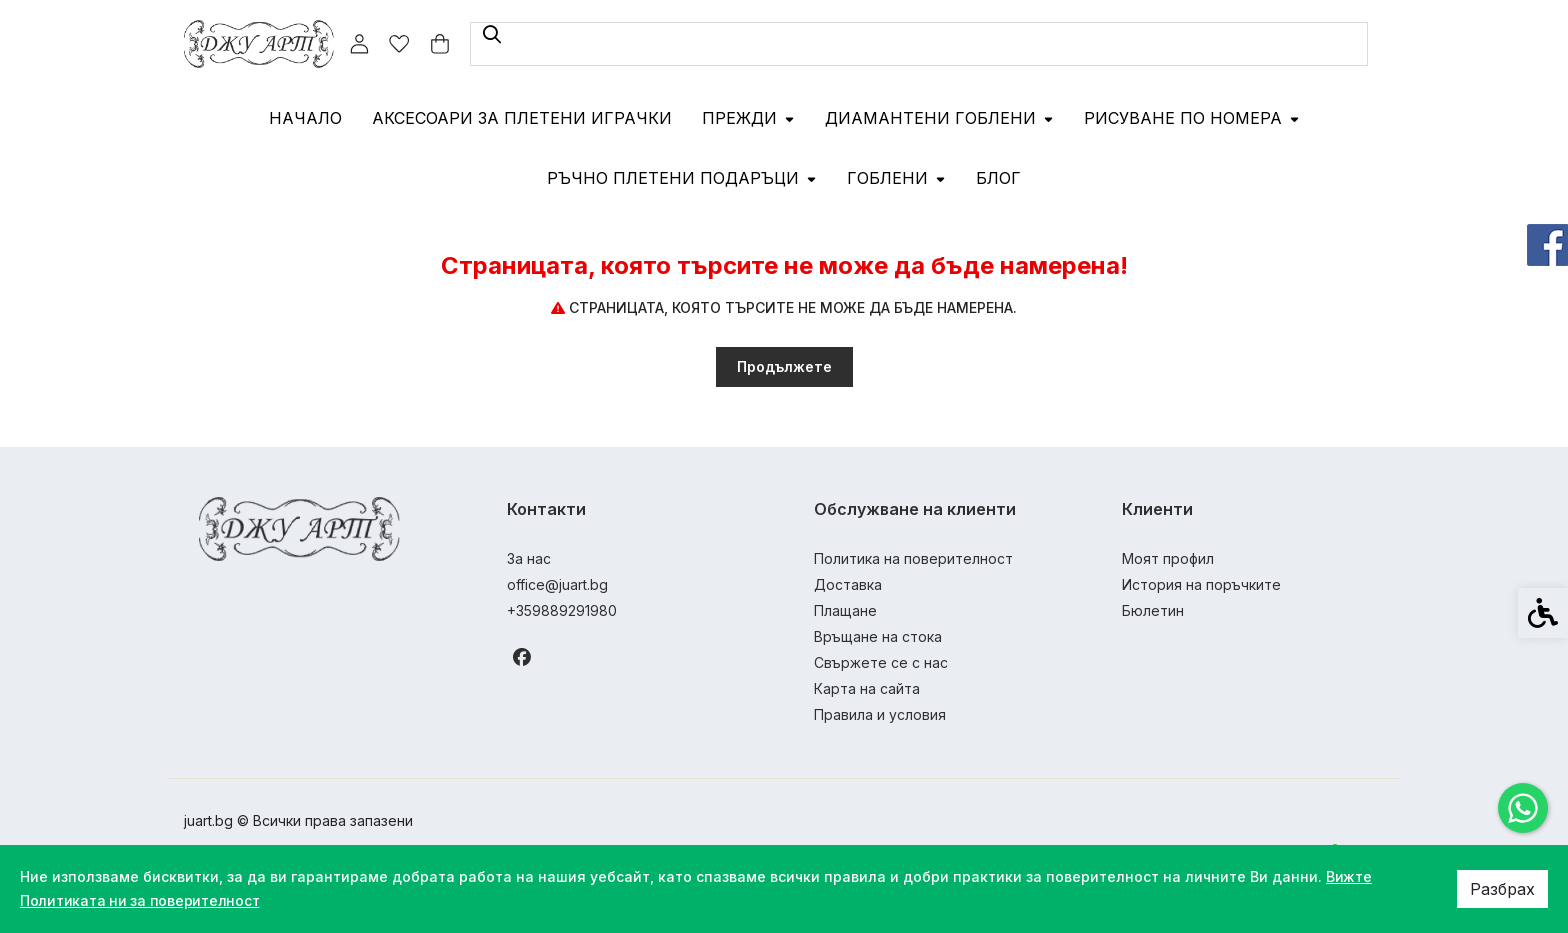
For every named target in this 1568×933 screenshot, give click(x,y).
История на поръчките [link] (1201, 584)
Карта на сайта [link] (867, 688)
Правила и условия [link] (880, 714)
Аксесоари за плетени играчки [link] (522, 118)
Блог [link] (998, 178)
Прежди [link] (748, 118)
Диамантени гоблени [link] (939, 118)
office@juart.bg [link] (557, 584)
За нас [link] (529, 558)
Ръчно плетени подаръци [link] (682, 178)
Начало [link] (305, 118)
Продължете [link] (784, 366)
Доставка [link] (848, 584)
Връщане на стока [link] (878, 636)
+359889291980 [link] (562, 610)
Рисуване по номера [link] (1192, 118)
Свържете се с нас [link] (881, 662)
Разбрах (1502, 889)
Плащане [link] (845, 610)
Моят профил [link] (1168, 558)
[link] (1523, 808)
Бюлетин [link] (1153, 610)
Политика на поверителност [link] (913, 558)
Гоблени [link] (896, 178)
